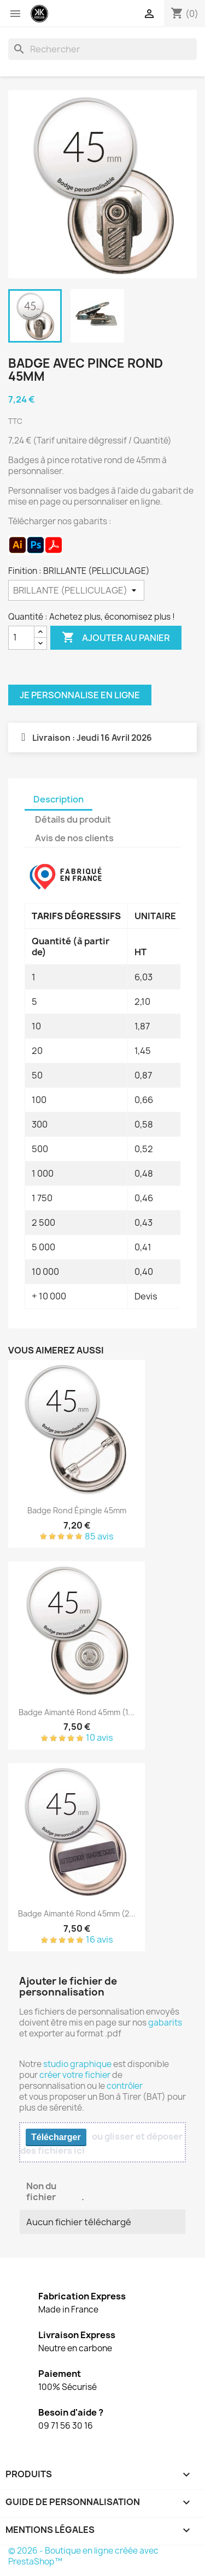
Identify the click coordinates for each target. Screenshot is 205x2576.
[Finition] (76, 590)
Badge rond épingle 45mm (76, 1510)
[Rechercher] (102, 49)
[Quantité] (21, 638)
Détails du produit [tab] (73, 819)
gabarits (165, 2022)
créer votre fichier (74, 2075)
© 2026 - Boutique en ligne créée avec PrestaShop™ (83, 2556)
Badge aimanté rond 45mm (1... (76, 1712)
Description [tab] (58, 799)
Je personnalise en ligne (80, 695)
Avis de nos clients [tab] (74, 838)
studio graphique (77, 2064)
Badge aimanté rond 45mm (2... (77, 1913)
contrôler (125, 2086)
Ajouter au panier (116, 638)
